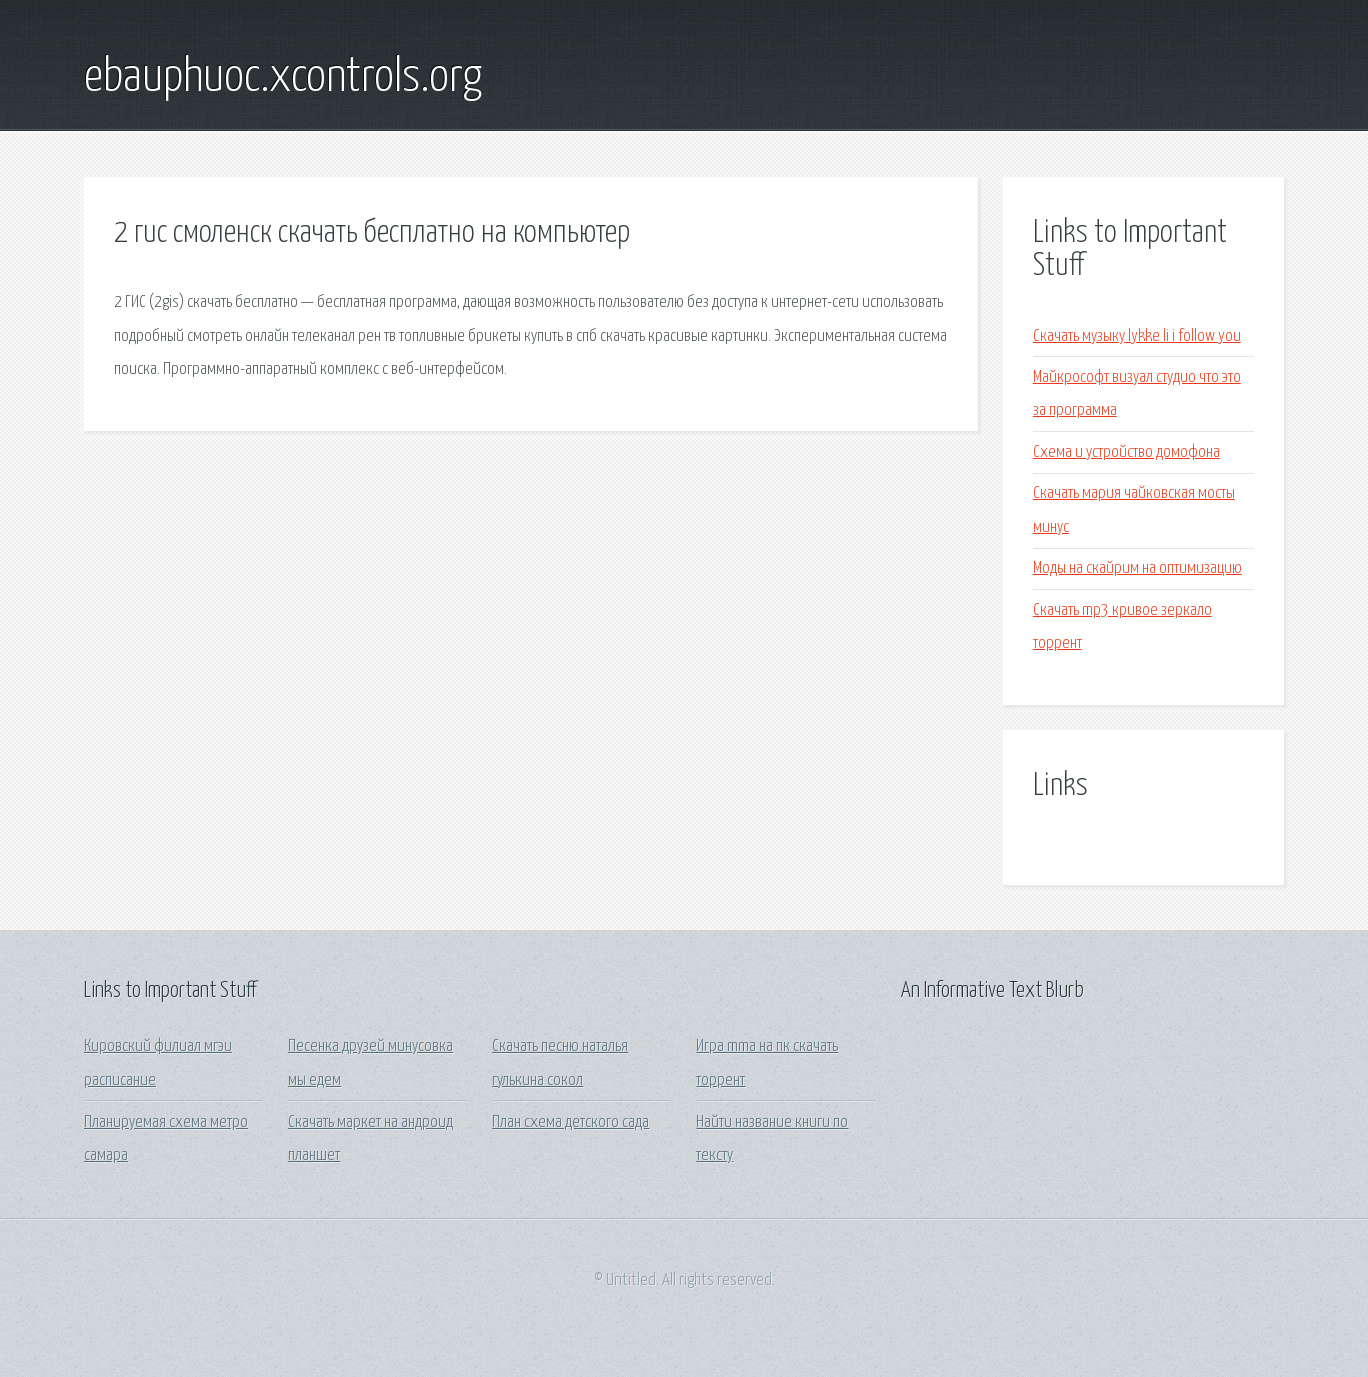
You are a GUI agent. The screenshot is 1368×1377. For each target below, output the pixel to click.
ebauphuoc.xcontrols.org (283, 78)
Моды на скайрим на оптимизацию (1137, 568)
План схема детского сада (570, 1122)
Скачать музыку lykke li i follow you (1137, 336)
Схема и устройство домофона (1126, 452)
